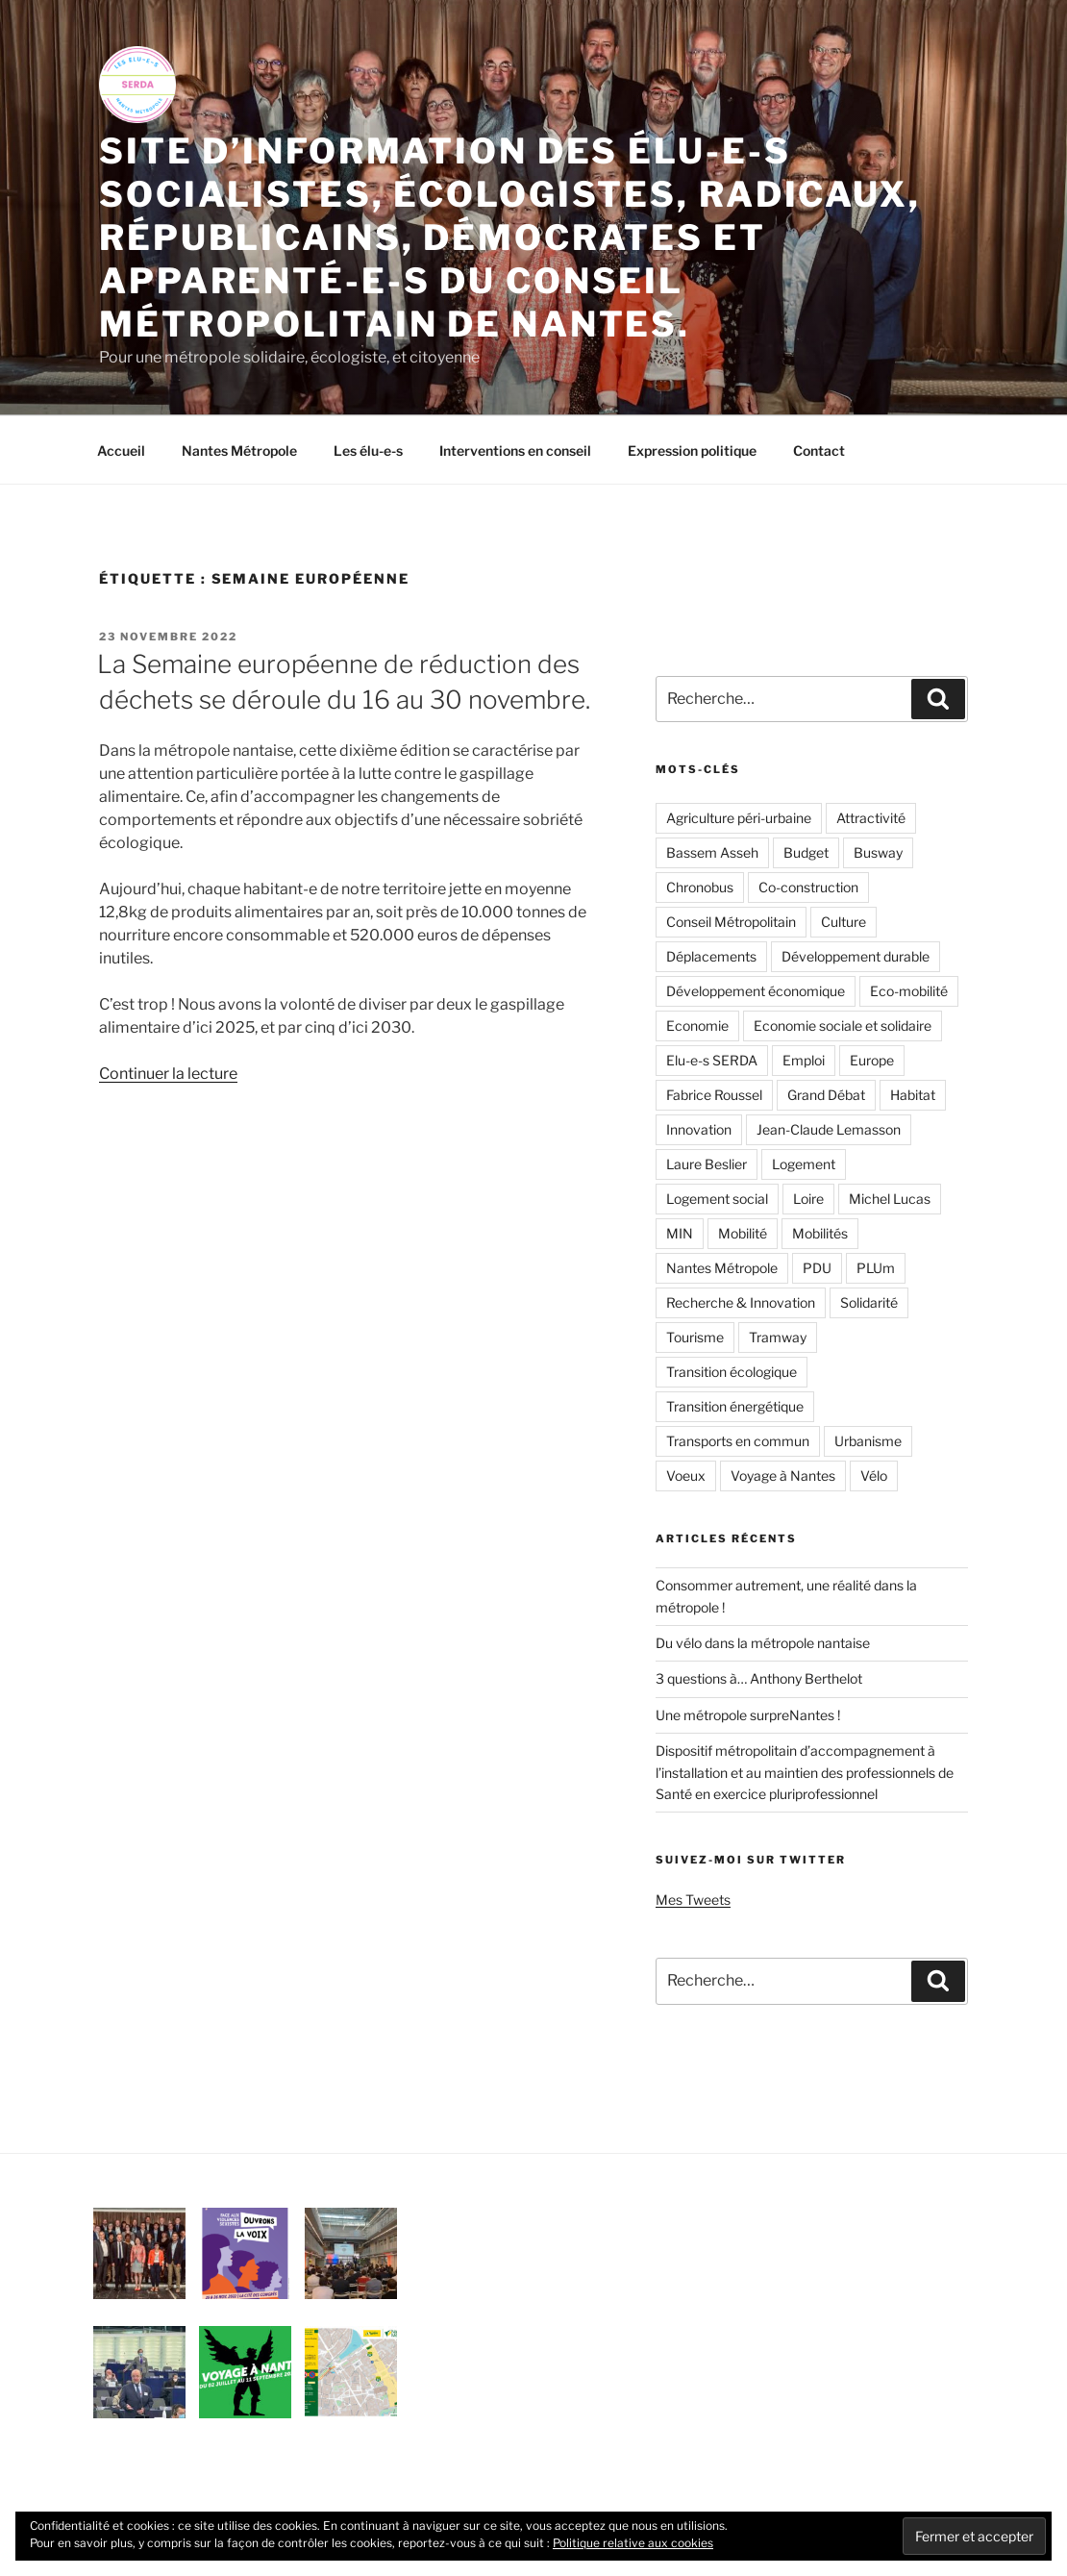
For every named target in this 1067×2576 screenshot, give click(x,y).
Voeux (686, 1475)
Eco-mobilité (909, 991)
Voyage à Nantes (783, 1475)
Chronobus (699, 887)
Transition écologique (731, 1371)
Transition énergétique (735, 1406)
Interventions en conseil (515, 450)
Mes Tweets (693, 1899)
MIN (679, 1233)
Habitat (912, 1095)
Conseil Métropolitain (731, 921)
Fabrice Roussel (714, 1095)
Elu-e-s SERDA (711, 1060)
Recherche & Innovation (740, 1302)
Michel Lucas (890, 1198)
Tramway (777, 1337)
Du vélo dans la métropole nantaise (763, 1643)
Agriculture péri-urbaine (738, 818)
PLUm (875, 1268)
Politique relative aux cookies (633, 2543)
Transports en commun (737, 1441)
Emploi (803, 1060)
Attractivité (871, 818)
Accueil (121, 450)
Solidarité (869, 1302)
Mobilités (820, 1233)
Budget (806, 852)
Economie (697, 1025)
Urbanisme (868, 1441)
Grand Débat (826, 1095)
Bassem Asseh (712, 852)
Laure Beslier (706, 1164)
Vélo (873, 1475)
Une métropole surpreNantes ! (748, 1715)
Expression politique (692, 450)
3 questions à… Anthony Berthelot (759, 1678)
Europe (872, 1060)
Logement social (717, 1198)
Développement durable (856, 956)
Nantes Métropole (239, 450)
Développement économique (755, 991)
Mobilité (742, 1233)
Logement (803, 1164)
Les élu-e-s (368, 450)
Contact (819, 450)
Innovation (699, 1129)
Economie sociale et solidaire (842, 1025)
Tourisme (695, 1337)
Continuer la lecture (168, 1073)
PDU (817, 1268)
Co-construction (808, 887)
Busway (878, 852)
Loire (808, 1198)
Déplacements (711, 956)
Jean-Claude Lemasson (829, 1129)
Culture (843, 921)
